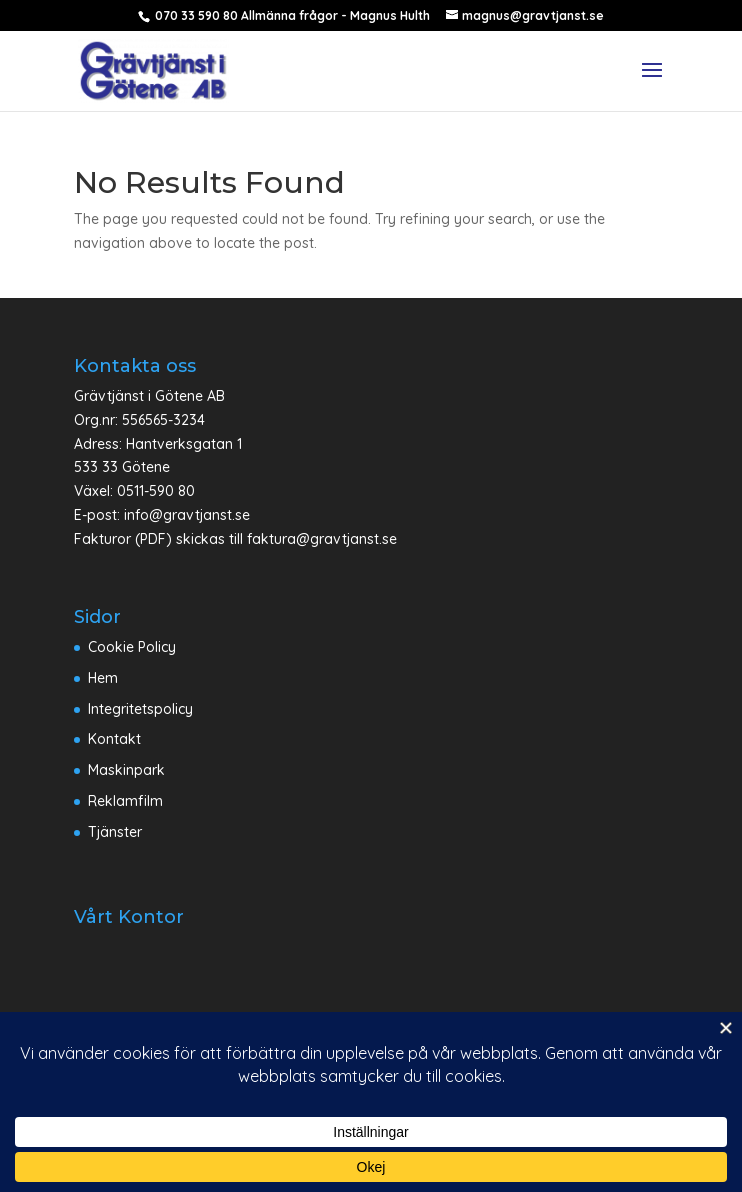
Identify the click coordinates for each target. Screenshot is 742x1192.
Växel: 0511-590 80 (134, 491)
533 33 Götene (122, 467)
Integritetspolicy (140, 709)
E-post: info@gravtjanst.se (162, 515)
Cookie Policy (132, 647)
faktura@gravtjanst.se (322, 539)
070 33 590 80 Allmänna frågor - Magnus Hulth (291, 15)
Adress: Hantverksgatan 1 (158, 444)
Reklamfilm (125, 801)
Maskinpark (126, 770)
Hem (103, 678)
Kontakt (114, 739)
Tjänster (115, 832)
